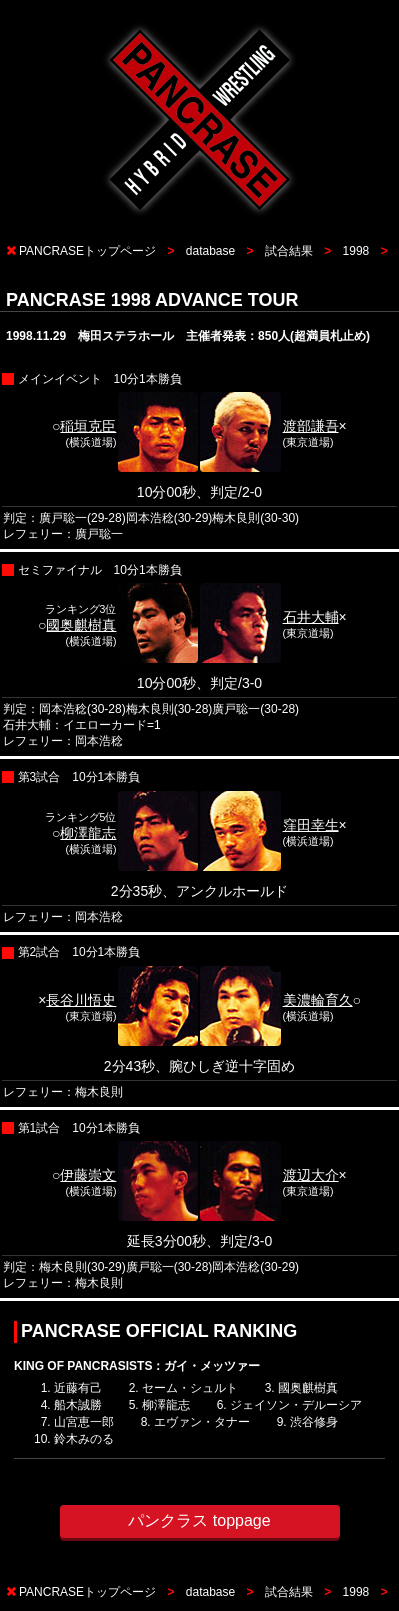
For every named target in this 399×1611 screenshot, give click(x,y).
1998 (356, 251)
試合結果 (289, 251)
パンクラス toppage (199, 1520)
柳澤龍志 (88, 833)
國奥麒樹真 (81, 625)
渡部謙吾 (311, 426)
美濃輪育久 (318, 1000)
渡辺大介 (311, 1175)
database (210, 251)
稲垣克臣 (88, 426)
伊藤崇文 (88, 1175)
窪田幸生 (311, 825)
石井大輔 (311, 617)
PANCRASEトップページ (87, 251)
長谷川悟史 (81, 1000)
